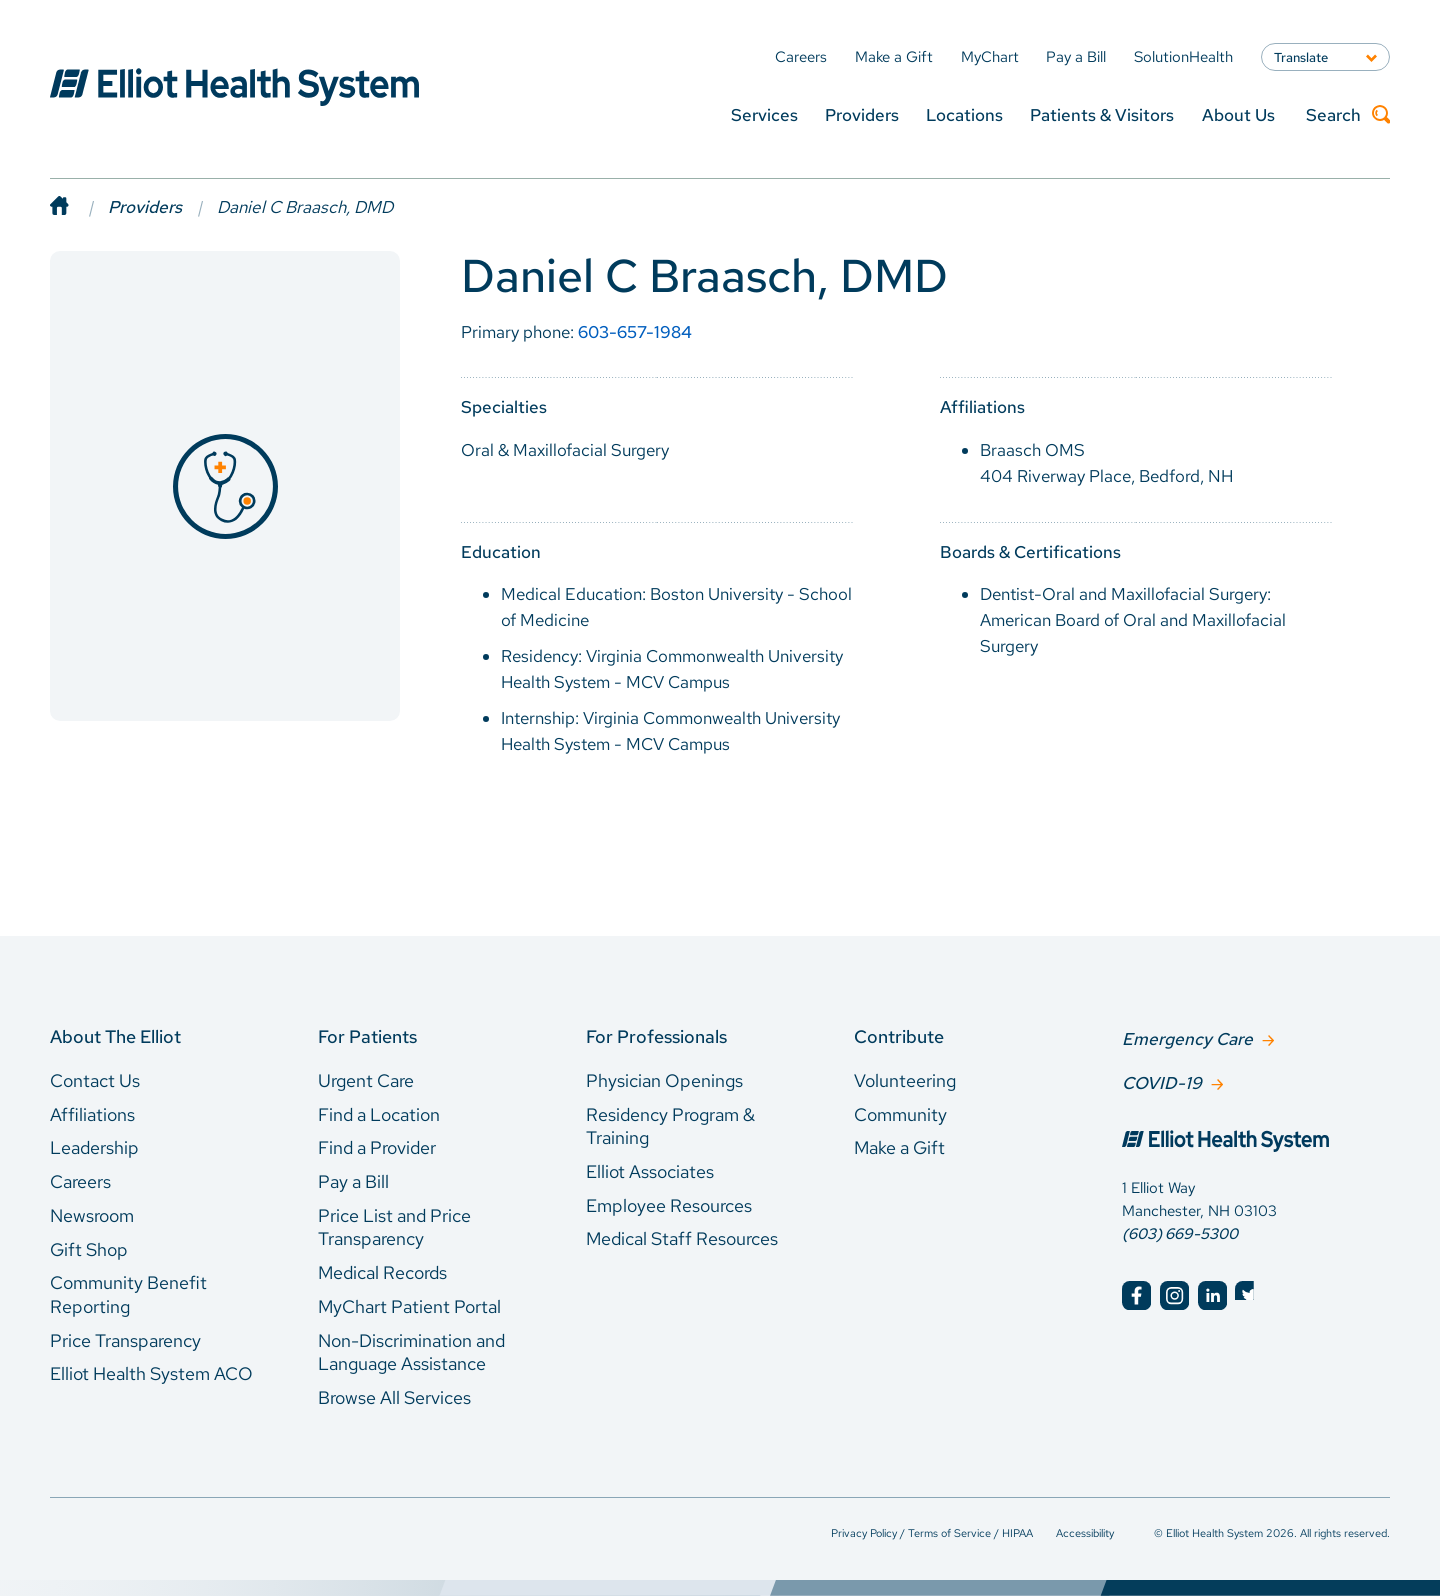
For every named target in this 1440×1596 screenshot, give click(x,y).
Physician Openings (664, 1080)
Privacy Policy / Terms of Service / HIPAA (932, 1532)
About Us (1238, 114)
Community (900, 1114)
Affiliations (92, 1114)
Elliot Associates (650, 1171)
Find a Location (379, 1114)
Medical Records (382, 1272)
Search (1348, 115)
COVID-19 (1162, 1081)
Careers (80, 1181)
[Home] (79, 207)
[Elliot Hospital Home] (1256, 1141)
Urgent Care (366, 1080)
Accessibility (1085, 1532)
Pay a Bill (353, 1181)
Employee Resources (669, 1205)
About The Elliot (115, 1036)
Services (764, 114)
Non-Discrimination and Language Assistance (411, 1352)
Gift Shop (89, 1249)
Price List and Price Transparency (394, 1227)
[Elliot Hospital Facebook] (1136, 1293)
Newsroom (92, 1215)
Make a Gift (899, 1147)
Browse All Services (394, 1397)
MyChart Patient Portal (409, 1306)
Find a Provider (377, 1147)
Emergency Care (1187, 1038)
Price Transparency (125, 1340)
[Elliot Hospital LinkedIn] (1212, 1293)
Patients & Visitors (1102, 114)
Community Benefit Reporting (128, 1294)
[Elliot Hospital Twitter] (1249, 1293)
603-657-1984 (635, 332)
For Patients (367, 1036)
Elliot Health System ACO (151, 1373)
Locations (964, 114)
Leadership (94, 1147)
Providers (862, 114)
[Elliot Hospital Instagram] (1174, 1293)
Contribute (899, 1036)
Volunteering (905, 1080)
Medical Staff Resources (682, 1238)
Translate (1301, 57)
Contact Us (95, 1080)
